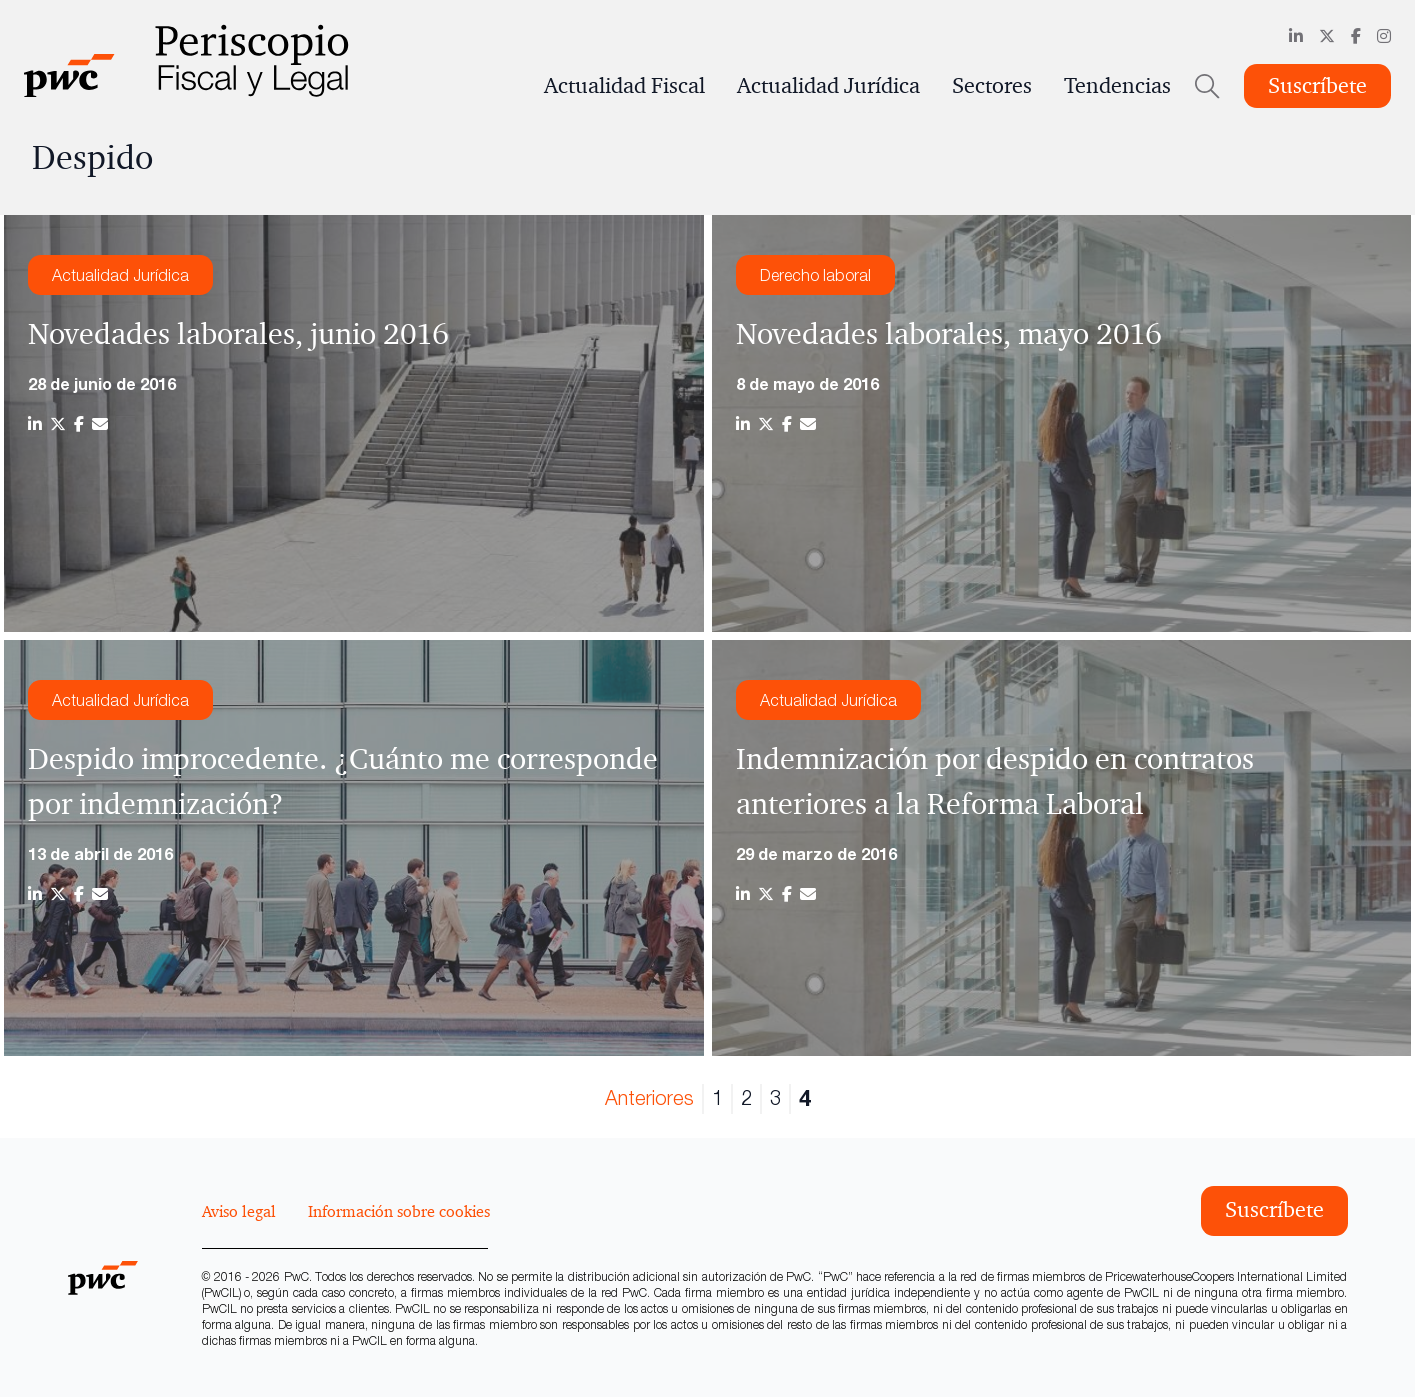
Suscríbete (1317, 86)
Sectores (992, 86)
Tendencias (1117, 86)
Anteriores (649, 1097)
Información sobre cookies (399, 1211)
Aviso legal (239, 1211)
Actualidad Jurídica (828, 86)
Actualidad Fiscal (624, 86)
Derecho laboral (815, 275)
